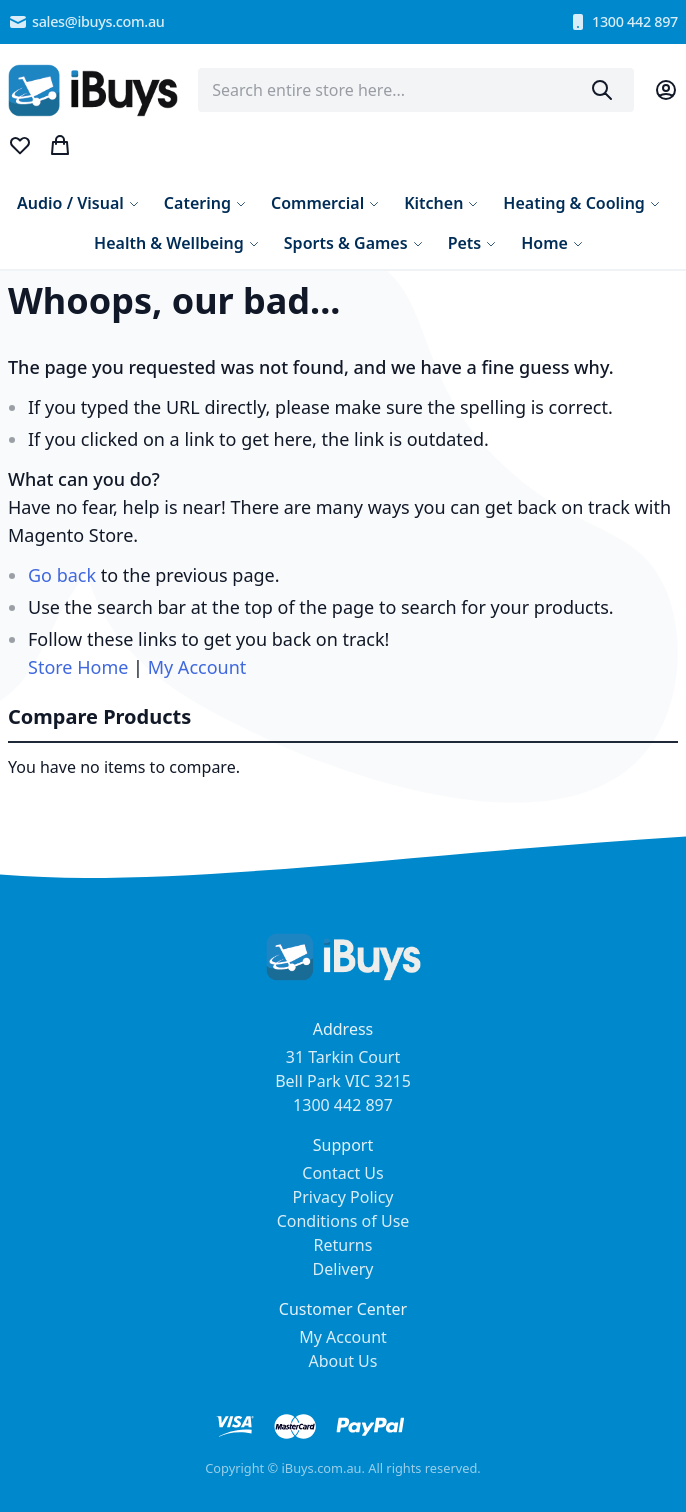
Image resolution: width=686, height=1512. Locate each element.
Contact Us (342, 1173)
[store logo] (93, 90)
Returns (343, 1245)
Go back (62, 575)
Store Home (78, 667)
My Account (197, 667)
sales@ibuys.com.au (86, 22)
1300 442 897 (623, 22)
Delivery (343, 1269)
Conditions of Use (343, 1221)
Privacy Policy (343, 1197)
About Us (343, 1361)
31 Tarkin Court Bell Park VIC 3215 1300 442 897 (343, 1081)
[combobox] (416, 90)
